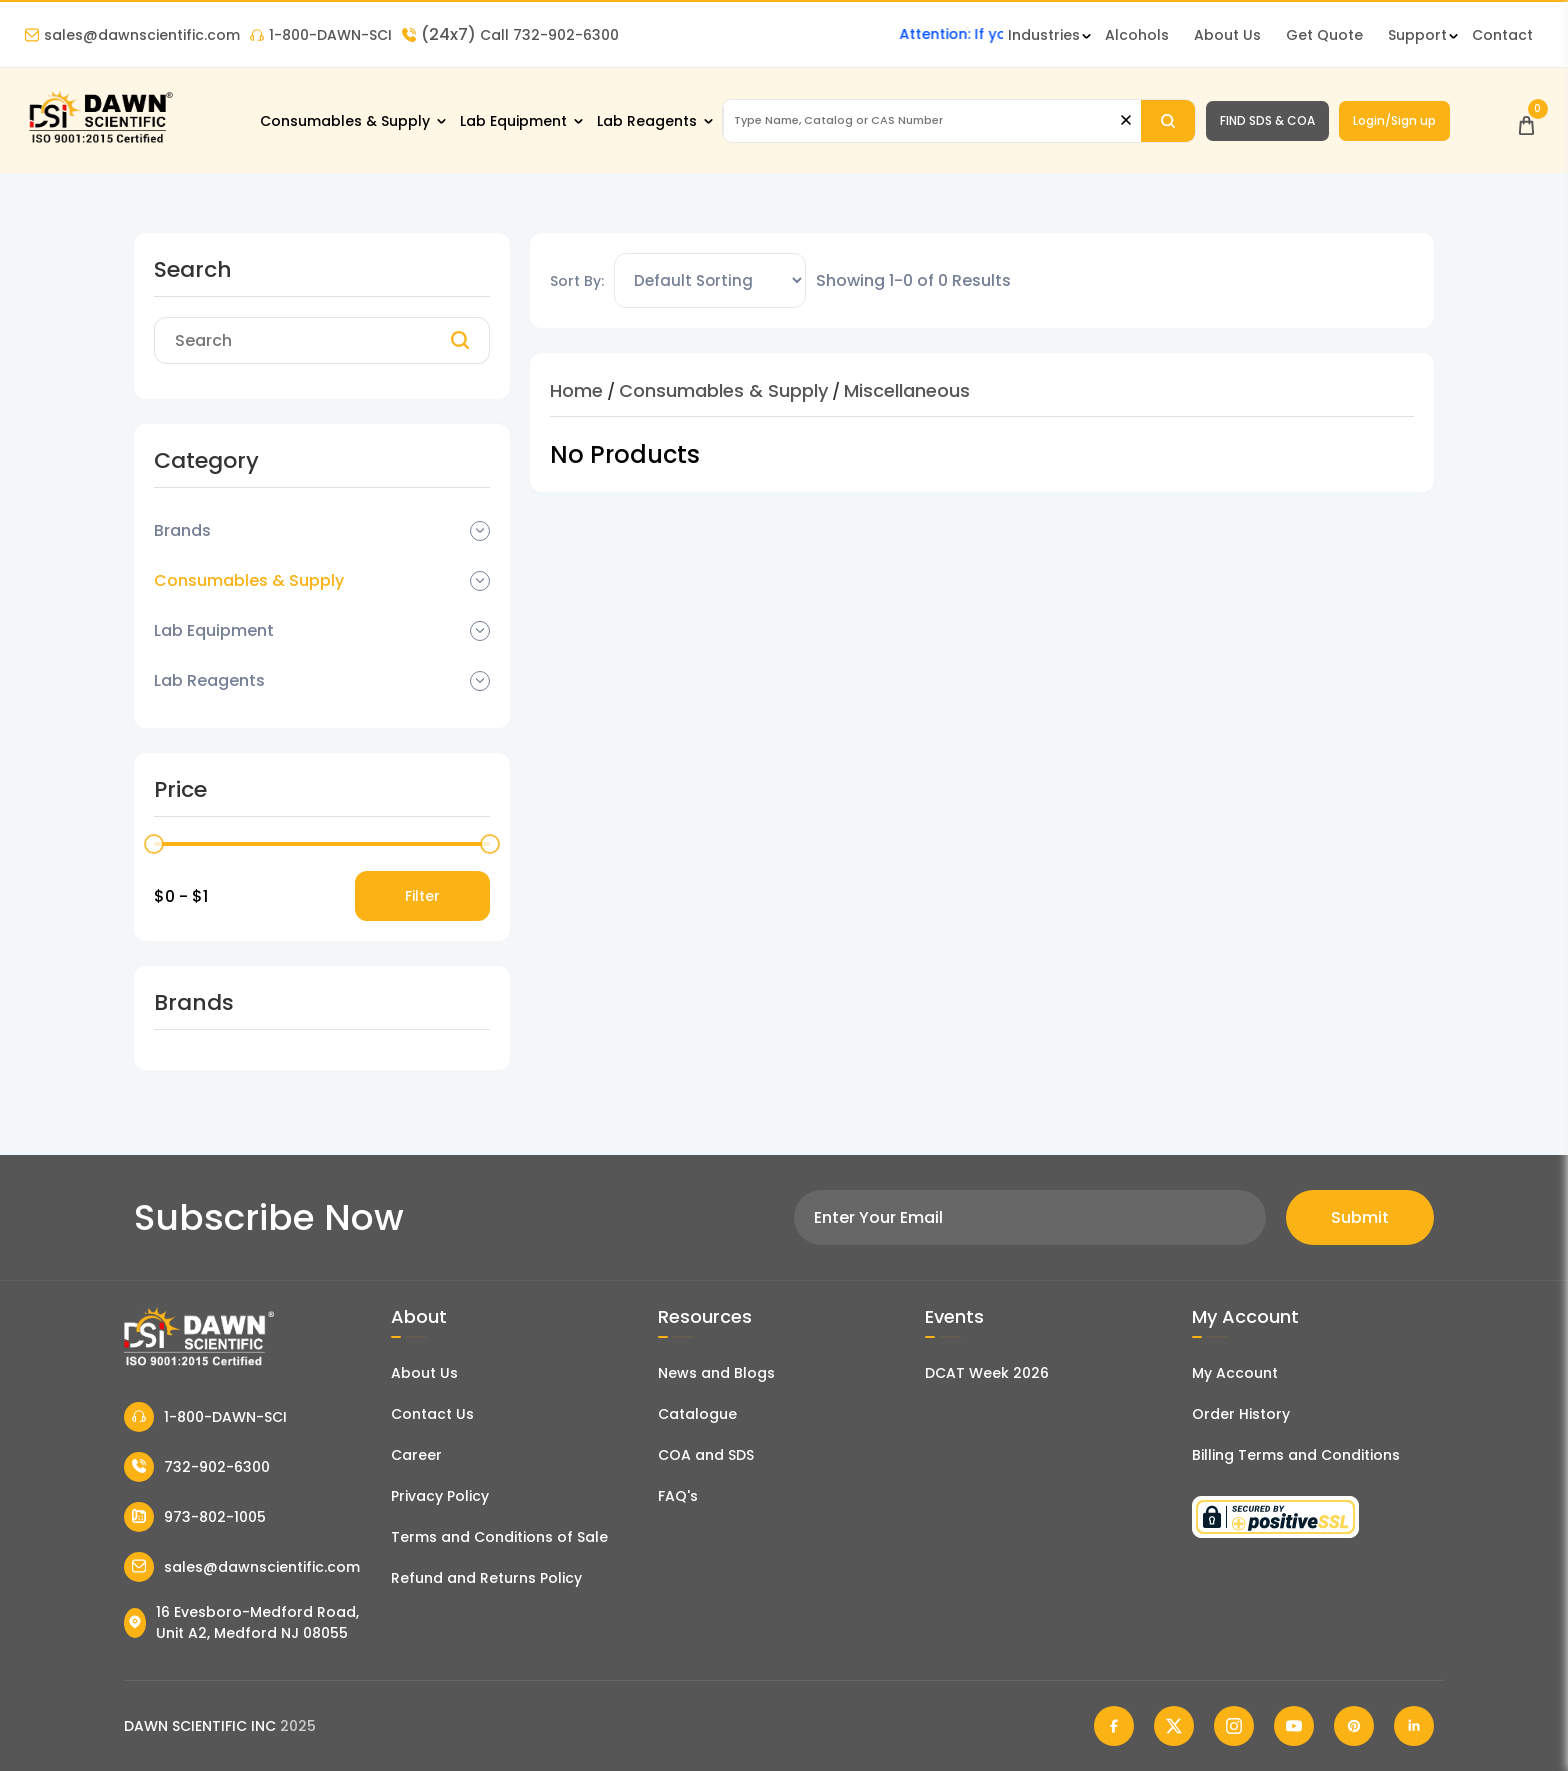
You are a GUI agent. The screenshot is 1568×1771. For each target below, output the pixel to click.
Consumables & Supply (345, 121)
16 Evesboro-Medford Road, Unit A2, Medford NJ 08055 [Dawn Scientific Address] (241, 1622)
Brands (182, 530)
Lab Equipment (513, 121)
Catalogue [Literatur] (697, 1414)
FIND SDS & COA (1267, 120)
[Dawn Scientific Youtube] (1294, 1726)
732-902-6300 (197, 1467)
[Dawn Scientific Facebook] (1114, 1726)
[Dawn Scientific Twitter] (1174, 1726)
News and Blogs (716, 1373)
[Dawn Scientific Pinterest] (1354, 1726)
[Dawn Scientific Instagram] (1234, 1726)
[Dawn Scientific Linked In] (1414, 1726)
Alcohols (1137, 35)
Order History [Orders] (1241, 1414)
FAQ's (678, 1496)
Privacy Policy (440, 1496)
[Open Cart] (1526, 120)
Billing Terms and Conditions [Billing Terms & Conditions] (1296, 1455)
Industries (1044, 35)
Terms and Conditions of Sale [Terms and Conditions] (499, 1537)
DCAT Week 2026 (987, 1373)
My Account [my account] (1235, 1373)
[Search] (1167, 121)
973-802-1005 (195, 1517)
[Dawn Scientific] (100, 141)
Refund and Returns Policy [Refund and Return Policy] (486, 1578)
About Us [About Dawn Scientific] (1227, 35)
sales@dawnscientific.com (132, 35)
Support (1417, 35)
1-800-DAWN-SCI (321, 35)
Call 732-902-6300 (510, 35)
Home (576, 390)
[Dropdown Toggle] (480, 531)
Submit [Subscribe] (1360, 1217)
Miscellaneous (907, 390)
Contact (1502, 35)
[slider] (154, 844)
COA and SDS (706, 1455)
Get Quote (1324, 35)
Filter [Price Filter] (422, 896)
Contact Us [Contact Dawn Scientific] (432, 1414)
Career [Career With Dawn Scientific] (416, 1455)
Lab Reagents (647, 121)
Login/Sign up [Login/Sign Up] (1394, 120)
